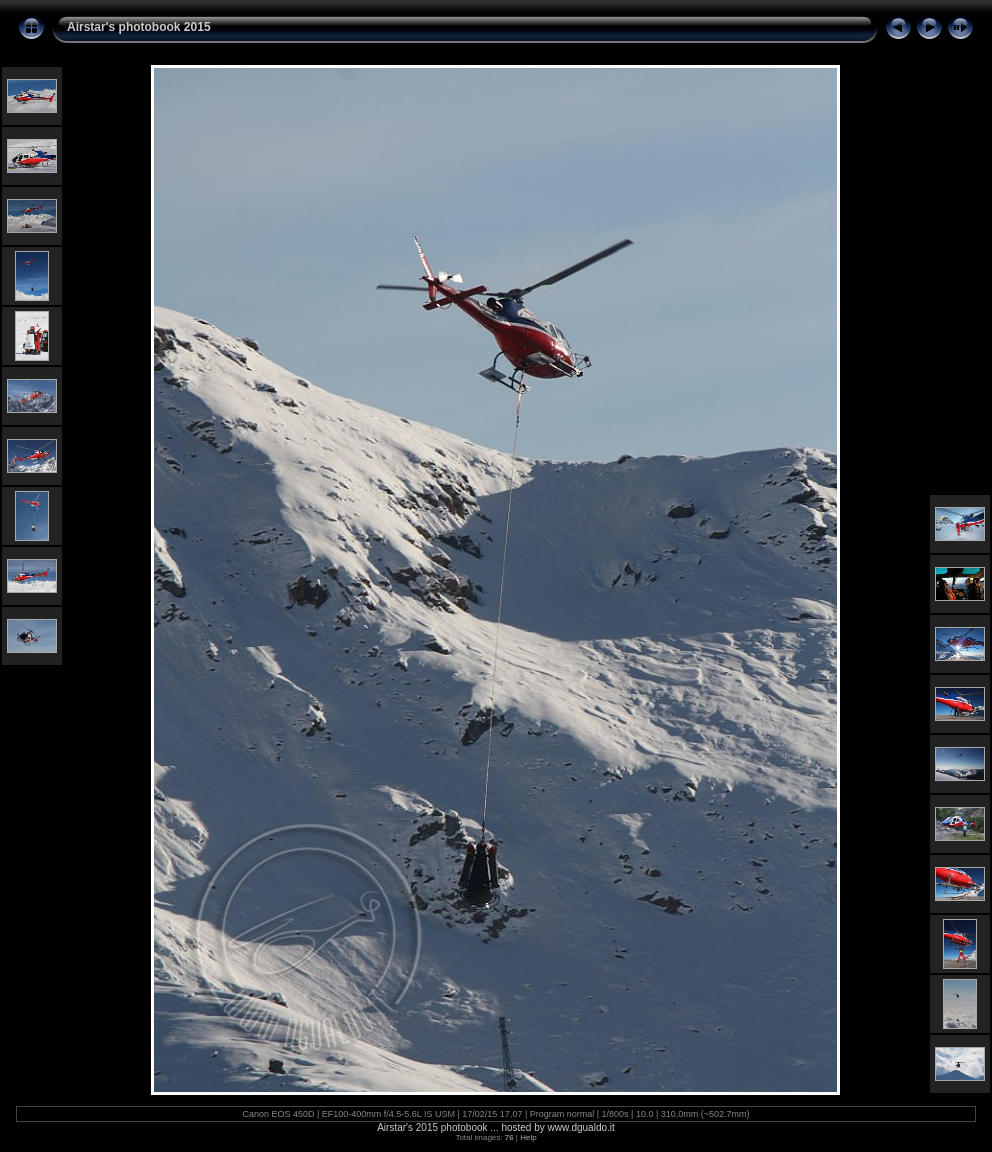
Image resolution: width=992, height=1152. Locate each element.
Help (528, 1137)
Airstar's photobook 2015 (139, 27)
